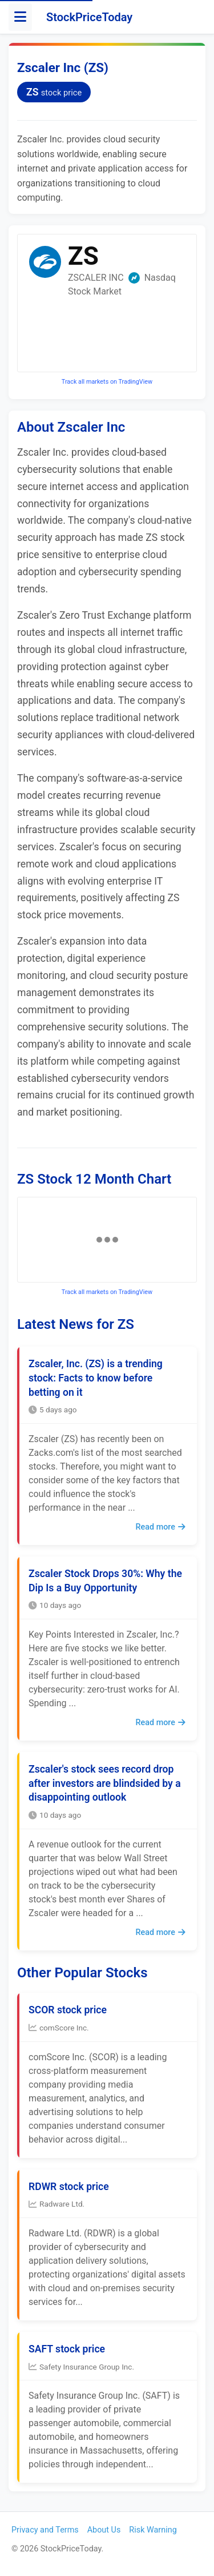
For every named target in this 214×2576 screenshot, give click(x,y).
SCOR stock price (68, 2010)
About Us (104, 2530)
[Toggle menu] (20, 17)
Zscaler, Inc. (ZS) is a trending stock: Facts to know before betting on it (96, 1378)
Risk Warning (152, 2530)
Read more (160, 1527)
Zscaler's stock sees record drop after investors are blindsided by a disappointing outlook (105, 1783)
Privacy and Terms (45, 2530)
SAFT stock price (67, 2349)
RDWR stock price (69, 2186)
